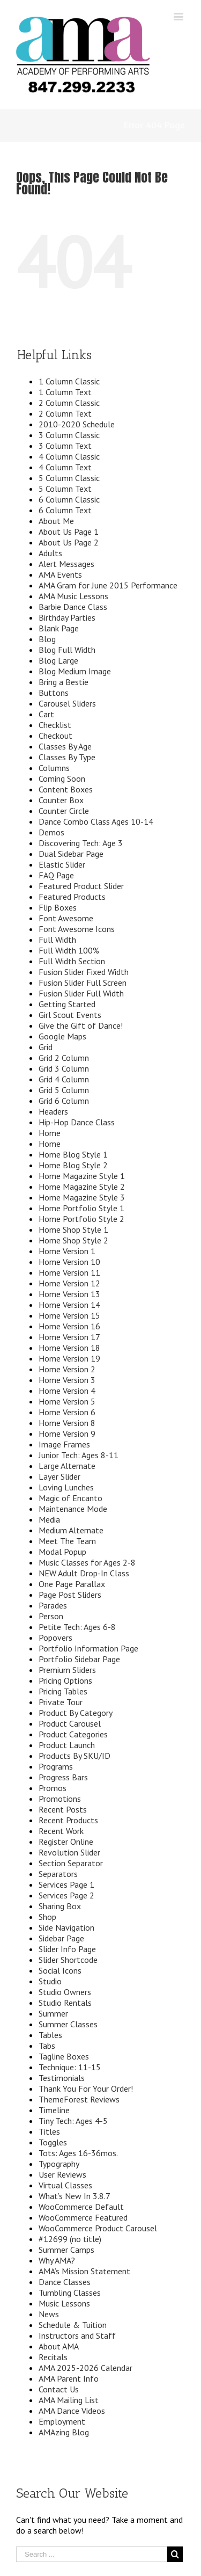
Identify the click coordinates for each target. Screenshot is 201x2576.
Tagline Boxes (64, 2056)
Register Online (66, 1841)
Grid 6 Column (64, 1100)
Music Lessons (64, 2303)
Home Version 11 (69, 1272)
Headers (53, 1111)
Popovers (55, 1637)
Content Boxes (66, 789)
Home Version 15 (69, 1315)
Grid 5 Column (64, 1090)
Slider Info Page (67, 1949)
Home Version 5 (67, 1401)
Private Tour (61, 1702)
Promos (52, 1787)
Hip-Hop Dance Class (77, 1122)
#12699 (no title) (70, 2238)
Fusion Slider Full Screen (82, 982)
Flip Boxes (58, 907)
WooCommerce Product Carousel (98, 2228)
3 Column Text (65, 445)
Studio (50, 1981)
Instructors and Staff (77, 2335)
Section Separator (71, 1863)
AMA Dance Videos (72, 2410)
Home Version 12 (69, 1283)
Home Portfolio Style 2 (81, 1218)
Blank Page (59, 628)
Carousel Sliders (67, 703)
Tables (50, 2034)
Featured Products (72, 896)
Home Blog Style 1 (73, 1154)
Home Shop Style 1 (73, 1229)
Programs (56, 1766)
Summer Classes (68, 2024)
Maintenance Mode (73, 1508)
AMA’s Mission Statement (84, 2271)
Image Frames (64, 1444)
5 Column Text (65, 488)
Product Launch (67, 1745)
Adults (50, 553)
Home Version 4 (67, 1390)
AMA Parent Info (69, 2378)
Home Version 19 (69, 1358)
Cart (46, 714)
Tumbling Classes (70, 2292)
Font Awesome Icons (77, 928)
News (49, 2314)
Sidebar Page (61, 1938)
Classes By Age (65, 746)
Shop (47, 1916)
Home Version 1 (67, 1251)
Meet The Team (67, 1541)
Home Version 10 (69, 1261)
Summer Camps (66, 2249)
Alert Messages (66, 563)
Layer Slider (59, 1476)
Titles (49, 2131)
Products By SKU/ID (74, 1755)
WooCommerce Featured (83, 2217)
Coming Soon (62, 778)
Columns (54, 767)
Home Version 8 (67, 1422)
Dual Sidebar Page (71, 853)
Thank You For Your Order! (86, 2088)
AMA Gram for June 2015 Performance (108, 585)
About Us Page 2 (69, 542)
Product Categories (73, 1734)
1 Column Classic (69, 381)
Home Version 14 (69, 1304)
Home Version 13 (69, 1294)
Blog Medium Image (75, 671)
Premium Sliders (67, 1669)
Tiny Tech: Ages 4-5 (73, 2120)
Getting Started (67, 1004)
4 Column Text (65, 467)
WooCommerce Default (81, 2206)
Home (50, 1132)
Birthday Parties (67, 617)
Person (51, 1616)
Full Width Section (72, 961)
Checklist (55, 724)
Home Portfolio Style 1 (81, 1208)
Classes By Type (67, 757)
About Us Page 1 (69, 531)
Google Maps (62, 1036)
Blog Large (58, 660)
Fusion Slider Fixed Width (84, 971)
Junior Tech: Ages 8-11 (78, 1455)
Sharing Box (60, 1906)
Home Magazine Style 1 (82, 1175)
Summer (53, 2013)
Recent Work (61, 1830)
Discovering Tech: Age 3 (81, 843)
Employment (62, 2421)
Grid (46, 1047)
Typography (59, 2163)
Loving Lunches (66, 1487)
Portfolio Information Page (88, 1648)
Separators (58, 1873)
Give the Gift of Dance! (81, 1025)
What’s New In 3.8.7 (74, 2196)
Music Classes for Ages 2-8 (87, 1562)
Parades (53, 1605)
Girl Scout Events (70, 1014)
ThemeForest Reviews (79, 2099)
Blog (47, 639)
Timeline (54, 2110)
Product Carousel (70, 1723)
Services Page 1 (66, 1884)
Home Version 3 (67, 1379)
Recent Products (68, 1820)
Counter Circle (64, 810)
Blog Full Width (67, 649)
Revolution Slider (69, 1852)
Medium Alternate (71, 1530)
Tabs (47, 2045)
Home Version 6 (67, 1412)
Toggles (53, 2142)
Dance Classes (65, 2281)
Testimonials (62, 2077)
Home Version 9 (67, 1433)
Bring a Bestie (63, 681)
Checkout (55, 735)
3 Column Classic (69, 435)
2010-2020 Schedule (77, 424)
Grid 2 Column (64, 1057)
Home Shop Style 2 (73, 1240)
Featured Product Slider (81, 886)
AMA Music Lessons (73, 596)
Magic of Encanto (70, 1498)
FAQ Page (56, 875)
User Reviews (62, 2174)
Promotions (60, 1798)
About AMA (59, 2346)
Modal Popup (62, 1551)
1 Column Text (65, 392)
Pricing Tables (63, 1691)
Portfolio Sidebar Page (79, 1659)
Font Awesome (66, 918)
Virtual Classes (65, 2185)
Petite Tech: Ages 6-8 (77, 1626)
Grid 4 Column (64, 1079)
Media (49, 1519)
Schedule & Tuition (73, 2324)
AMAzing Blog (64, 2432)
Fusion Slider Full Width (81, 993)
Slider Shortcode (68, 1959)
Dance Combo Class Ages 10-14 (96, 821)
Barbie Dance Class (73, 606)
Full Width (57, 939)
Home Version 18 (69, 1347)
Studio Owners (65, 1991)
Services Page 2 (66, 1895)
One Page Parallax (72, 1583)
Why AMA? (57, 2260)
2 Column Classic (69, 402)
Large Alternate (67, 1465)
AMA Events (60, 574)
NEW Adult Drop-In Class (84, 1573)
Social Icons (60, 1970)
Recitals (53, 2357)
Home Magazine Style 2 (82, 1186)
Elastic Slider (62, 864)
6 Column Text (65, 510)
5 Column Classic (69, 477)
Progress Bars (63, 1777)
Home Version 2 (67, 1369)
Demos (51, 832)
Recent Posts (63, 1809)
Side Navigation (66, 1927)
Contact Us (59, 2389)
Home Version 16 (69, 1326)
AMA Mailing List (69, 2400)
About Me (56, 520)
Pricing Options (65, 1680)
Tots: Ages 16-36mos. (78, 2153)
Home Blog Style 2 (73, 1165)
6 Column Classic (69, 499)
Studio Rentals (65, 2002)
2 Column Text (65, 413)
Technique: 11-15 (70, 2067)
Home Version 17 (69, 1336)
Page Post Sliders (70, 1594)
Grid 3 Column (64, 1068)
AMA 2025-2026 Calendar (85, 2367)
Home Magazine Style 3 (82, 1197)
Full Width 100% (69, 950)
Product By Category (76, 1712)
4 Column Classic (69, 456)
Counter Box (61, 800)
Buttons (54, 692)
